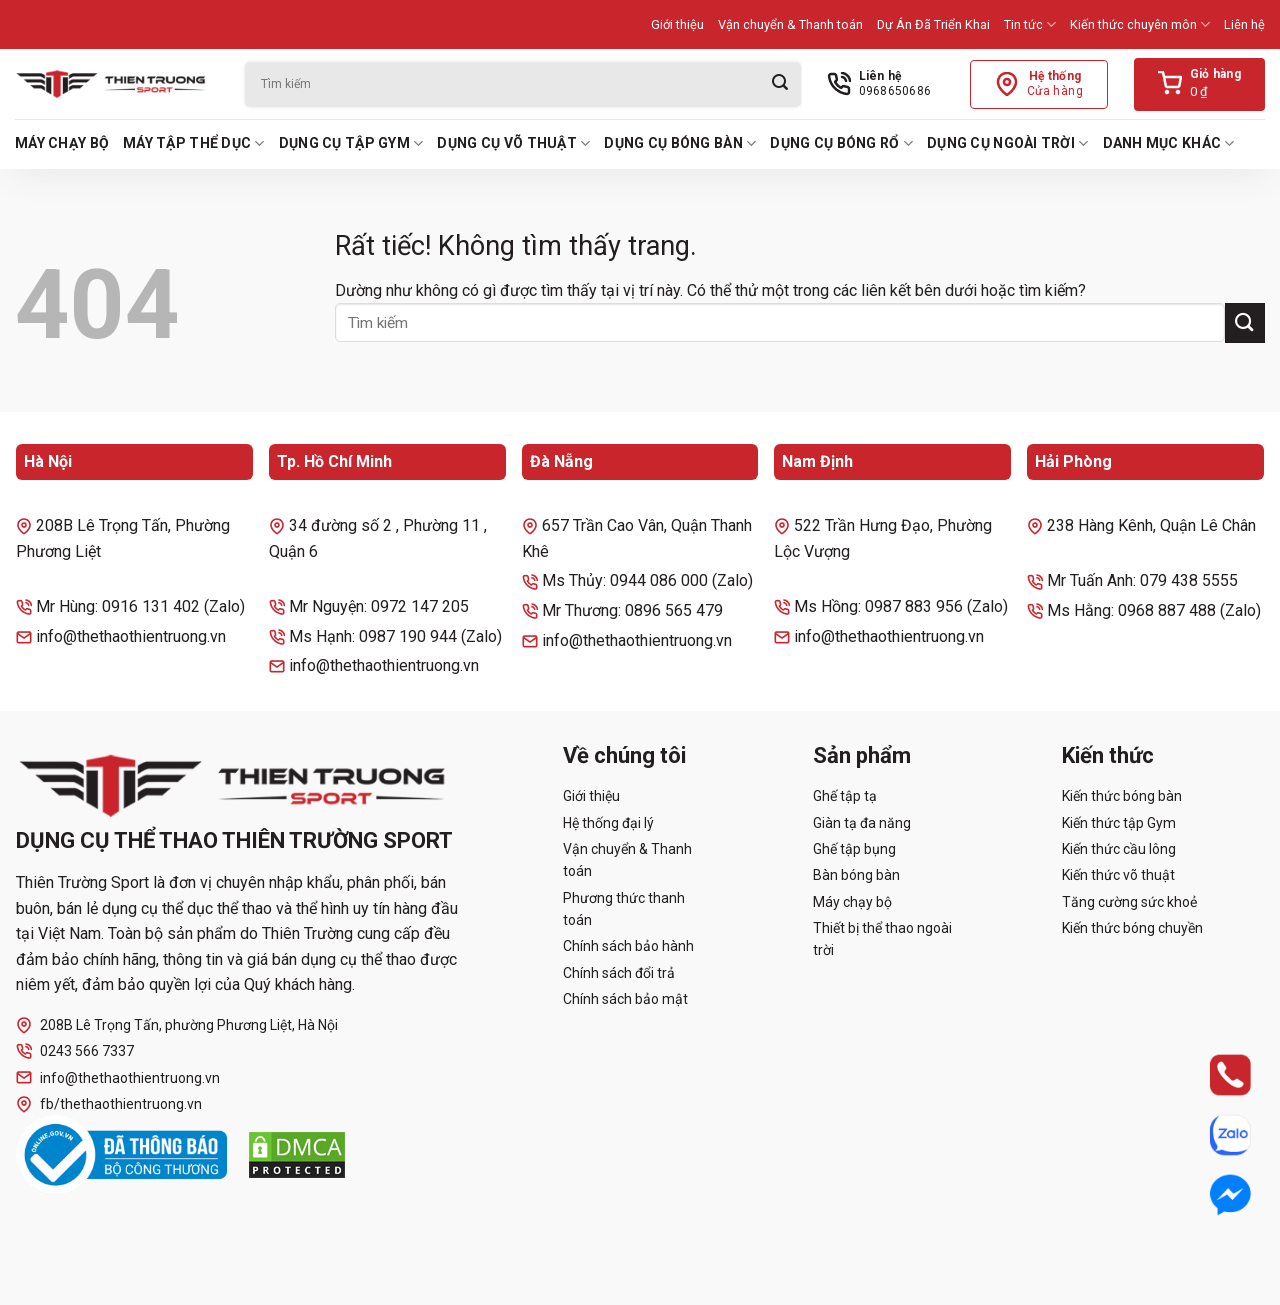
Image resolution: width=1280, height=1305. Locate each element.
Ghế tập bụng (854, 849)
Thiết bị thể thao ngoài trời (882, 939)
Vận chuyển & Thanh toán (790, 24)
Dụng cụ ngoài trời (1008, 143)
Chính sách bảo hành (628, 946)
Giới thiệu (677, 24)
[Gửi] (780, 84)
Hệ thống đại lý (608, 823)
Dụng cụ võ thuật (513, 143)
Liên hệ (1244, 24)
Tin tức (1030, 24)
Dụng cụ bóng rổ (841, 143)
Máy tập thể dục (194, 143)
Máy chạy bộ (62, 143)
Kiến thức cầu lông (1119, 849)
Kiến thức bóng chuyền (1132, 928)
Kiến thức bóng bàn (1122, 796)
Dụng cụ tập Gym (351, 143)
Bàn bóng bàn (856, 875)
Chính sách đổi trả (619, 973)
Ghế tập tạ (845, 796)
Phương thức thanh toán (624, 909)
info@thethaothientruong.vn (118, 1077)
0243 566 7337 (75, 1051)
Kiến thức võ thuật (1118, 875)
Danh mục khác (1169, 143)
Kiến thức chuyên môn (1140, 24)
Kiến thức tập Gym (1119, 823)
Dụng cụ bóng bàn (680, 143)
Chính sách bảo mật (625, 999)
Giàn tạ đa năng (862, 823)
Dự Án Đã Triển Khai (933, 24)
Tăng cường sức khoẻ (1129, 902)
